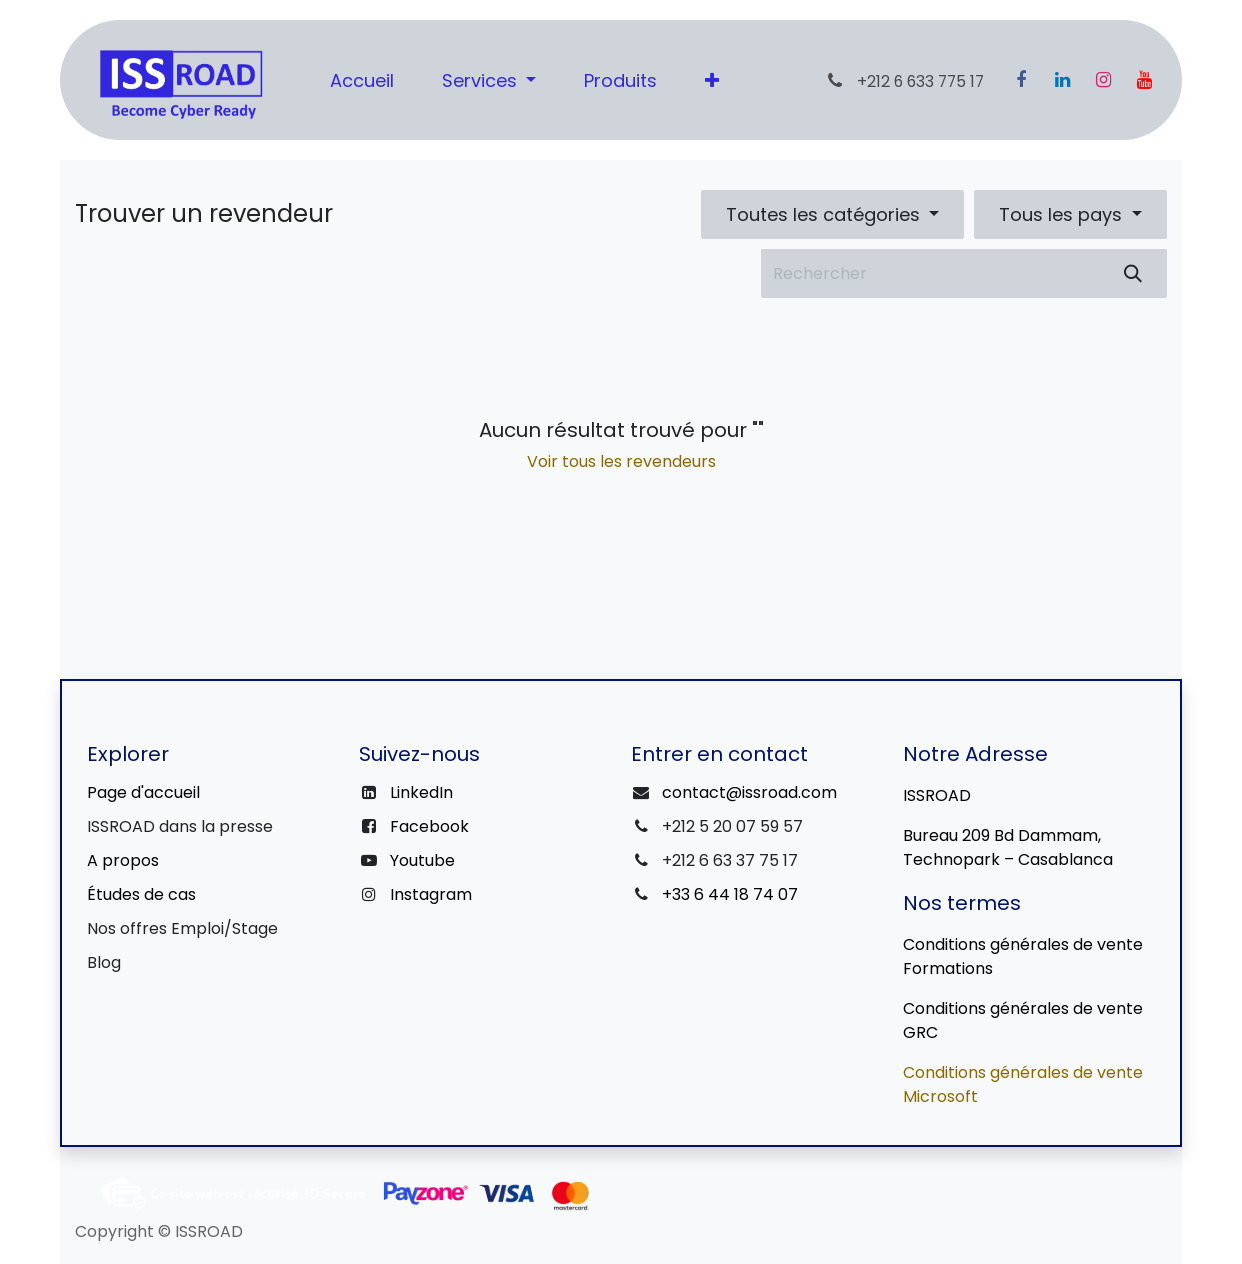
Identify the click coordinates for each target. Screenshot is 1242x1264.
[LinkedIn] (1062, 80)
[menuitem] (362, 80)
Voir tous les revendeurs (621, 461)
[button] (833, 214)
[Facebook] (1021, 80)
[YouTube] (1144, 80)
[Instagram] (1103, 80)
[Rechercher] (1133, 273)
